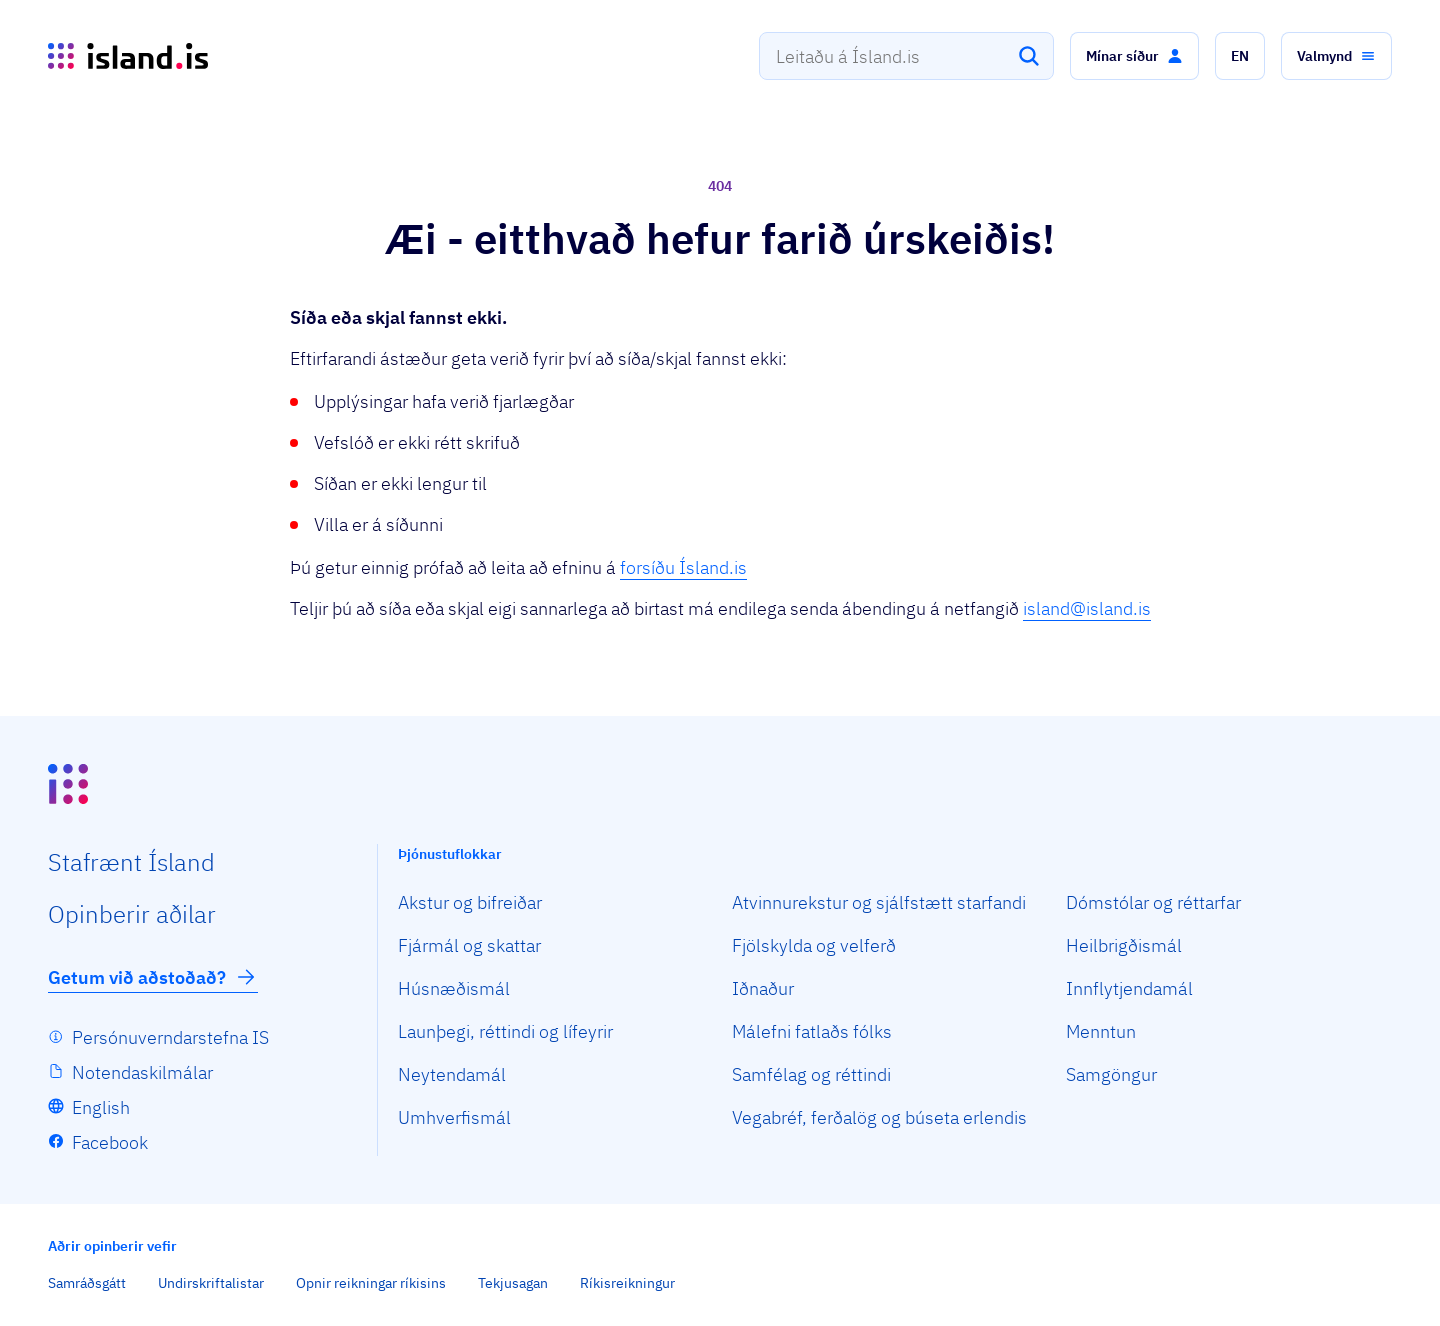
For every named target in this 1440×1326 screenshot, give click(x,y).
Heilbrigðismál (1124, 945)
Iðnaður (763, 988)
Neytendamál (452, 1074)
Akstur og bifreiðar (470, 902)
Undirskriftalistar (211, 1283)
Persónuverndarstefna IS (170, 1037)
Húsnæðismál (454, 988)
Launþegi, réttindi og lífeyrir (505, 1031)
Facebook (110, 1142)
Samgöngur (1111, 1074)
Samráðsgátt (87, 1283)
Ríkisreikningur (627, 1283)
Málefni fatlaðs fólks (812, 1031)
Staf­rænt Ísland (131, 862)
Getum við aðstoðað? (153, 977)
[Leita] (1029, 56)
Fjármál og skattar (469, 945)
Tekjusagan (513, 1283)
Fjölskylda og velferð (814, 945)
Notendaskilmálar (142, 1072)
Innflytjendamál (1129, 988)
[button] (1134, 56)
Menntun (1101, 1031)
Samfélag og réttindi (811, 1074)
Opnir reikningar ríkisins (371, 1283)
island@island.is (1087, 608)
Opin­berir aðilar (132, 914)
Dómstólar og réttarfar (1153, 902)
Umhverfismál (454, 1117)
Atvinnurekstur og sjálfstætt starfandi (879, 902)
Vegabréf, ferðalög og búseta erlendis (879, 1117)
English (101, 1107)
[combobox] (906, 56)
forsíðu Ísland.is (683, 567)
